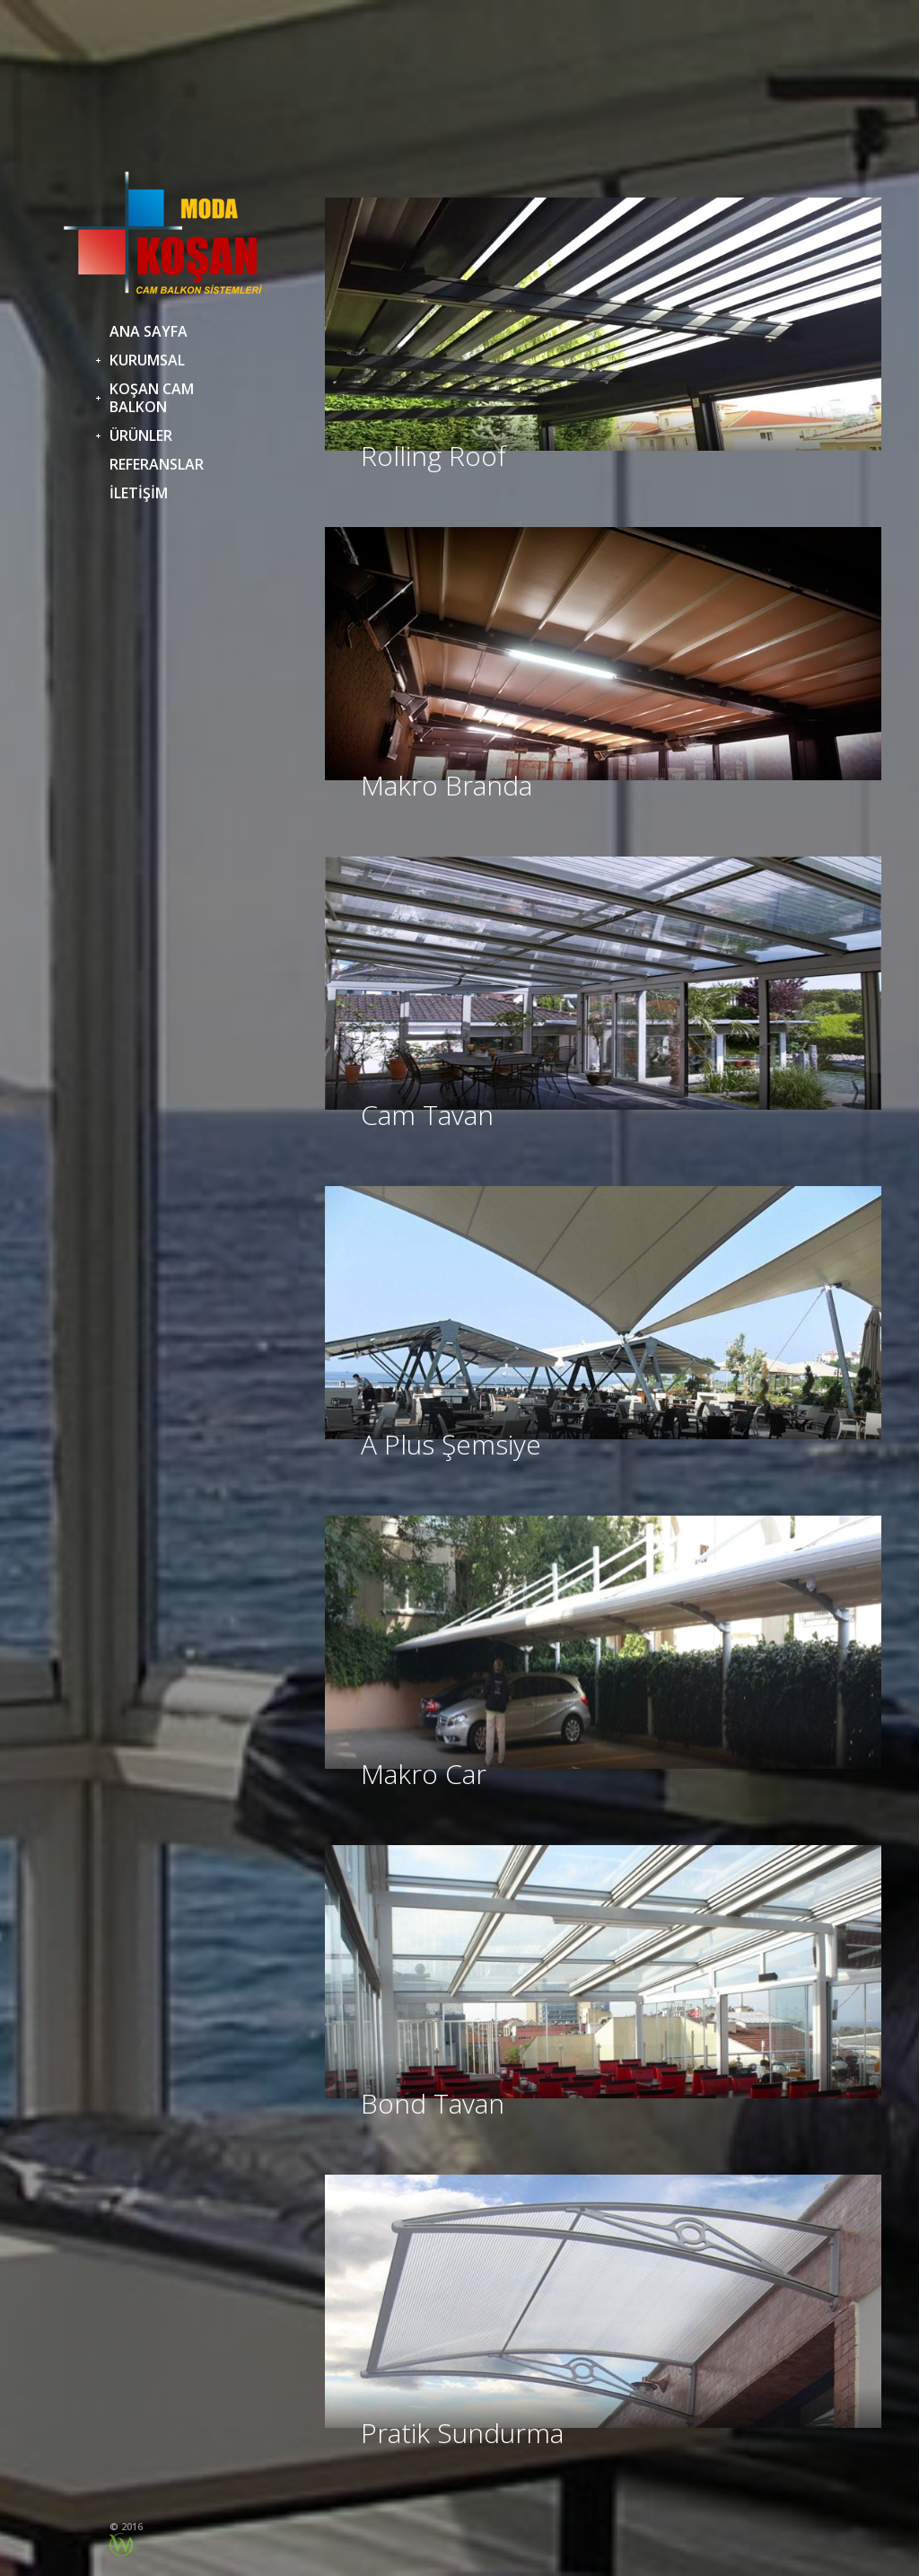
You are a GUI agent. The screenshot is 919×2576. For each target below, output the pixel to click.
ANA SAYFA (148, 331)
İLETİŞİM (138, 493)
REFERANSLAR (156, 464)
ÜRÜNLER (140, 435)
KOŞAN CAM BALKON (151, 398)
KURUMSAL (147, 360)
